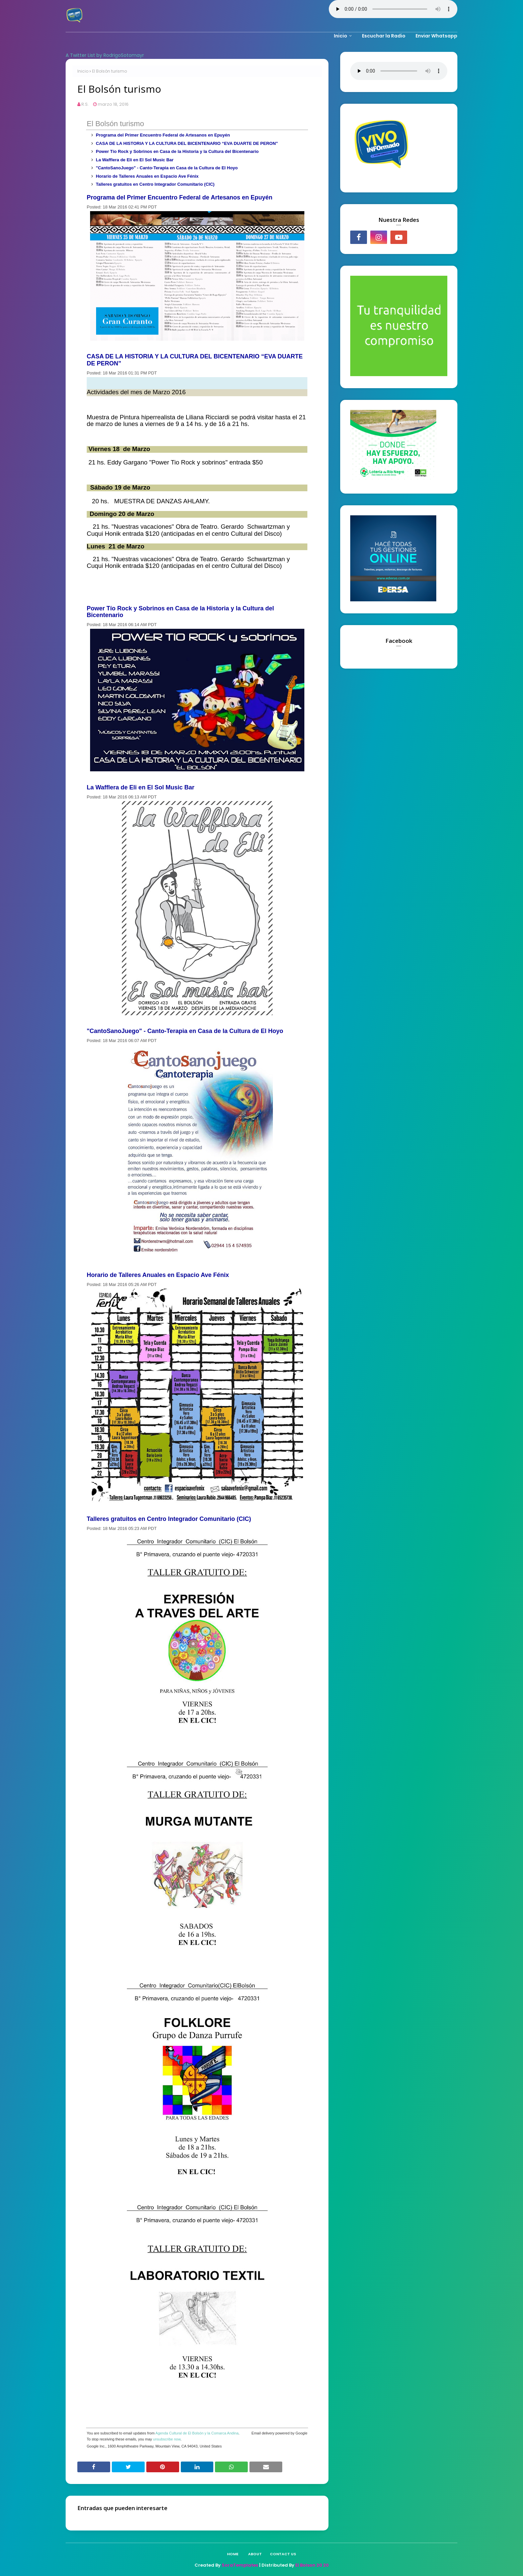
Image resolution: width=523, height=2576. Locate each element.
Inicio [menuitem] (340, 35)
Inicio (82, 71)
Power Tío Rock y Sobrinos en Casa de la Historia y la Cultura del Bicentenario (177, 151)
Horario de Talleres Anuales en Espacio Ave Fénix (147, 176)
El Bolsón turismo (115, 123)
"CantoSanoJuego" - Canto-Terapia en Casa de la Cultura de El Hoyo (167, 167)
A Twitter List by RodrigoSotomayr (105, 55)
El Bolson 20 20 (312, 2565)
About (255, 2554)
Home (232, 2554)
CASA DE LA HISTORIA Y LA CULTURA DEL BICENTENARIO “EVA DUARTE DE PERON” (187, 143)
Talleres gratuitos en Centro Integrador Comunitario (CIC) (155, 184)
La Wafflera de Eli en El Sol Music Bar (134, 159)
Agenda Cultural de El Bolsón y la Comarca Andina (196, 2433)
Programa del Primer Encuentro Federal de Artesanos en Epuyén (163, 135)
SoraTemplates (240, 2565)
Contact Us (283, 2554)
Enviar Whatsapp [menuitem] (436, 35)
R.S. (85, 104)
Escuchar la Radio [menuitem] (383, 35)
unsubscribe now (166, 2439)
